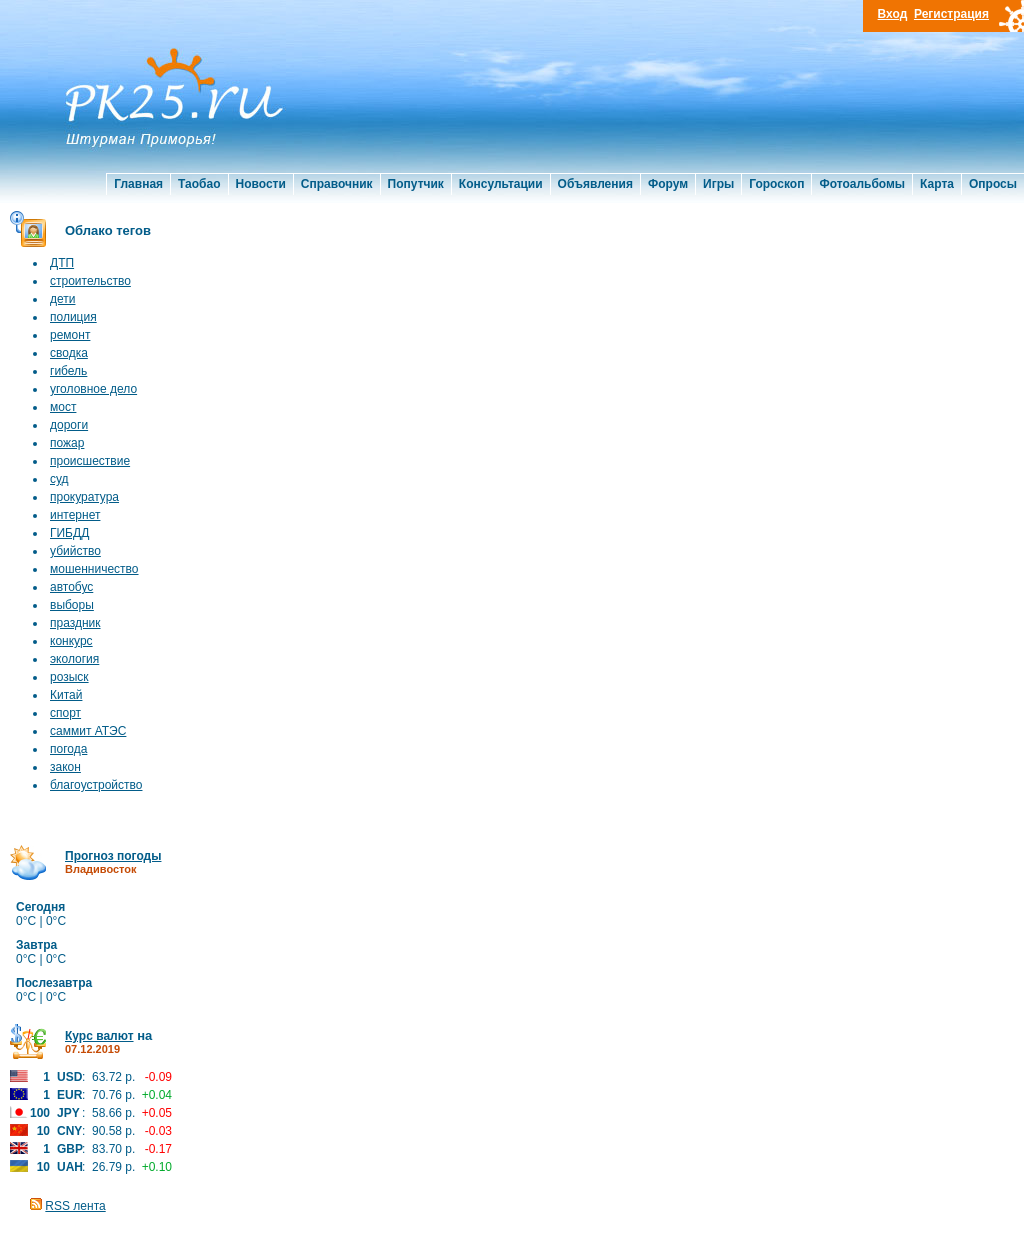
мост (63, 407)
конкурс (71, 641)
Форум (668, 184)
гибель (68, 371)
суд (59, 479)
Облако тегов (108, 230)
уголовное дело (93, 389)
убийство (75, 551)
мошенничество (94, 569)
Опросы (993, 184)
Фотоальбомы (862, 184)
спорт (65, 713)
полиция (73, 317)
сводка (69, 353)
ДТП (62, 263)
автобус (71, 587)
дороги (69, 425)
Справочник (337, 184)
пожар (67, 443)
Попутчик (416, 184)
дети (62, 299)
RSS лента (75, 1206)
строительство (90, 281)
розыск (69, 677)
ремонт (70, 335)
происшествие (90, 461)
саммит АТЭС (88, 731)
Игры (718, 184)
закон (65, 767)
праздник (75, 623)
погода (68, 749)
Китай (66, 695)
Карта (937, 184)
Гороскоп (776, 184)
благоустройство (96, 785)
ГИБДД (69, 533)
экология (74, 659)
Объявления (595, 184)
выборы (72, 605)
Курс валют (99, 1036)
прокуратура (84, 497)
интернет (75, 515)
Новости (261, 184)
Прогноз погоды (113, 856)
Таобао (199, 184)
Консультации (501, 184)
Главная (138, 184)
